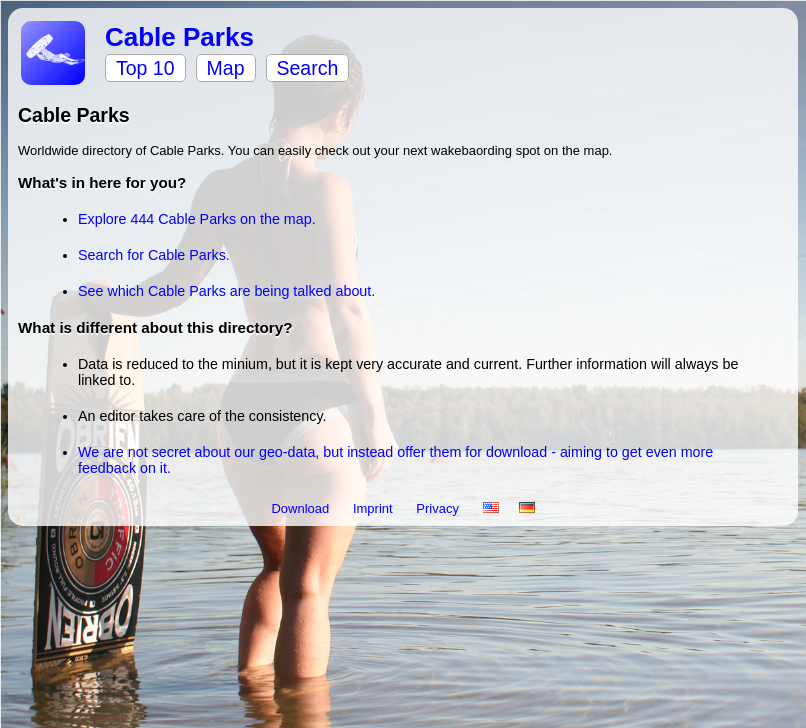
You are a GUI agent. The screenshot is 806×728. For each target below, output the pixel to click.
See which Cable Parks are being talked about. (226, 291)
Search (308, 68)
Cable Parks (179, 37)
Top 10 (145, 68)
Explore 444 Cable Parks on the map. (197, 219)
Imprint (374, 508)
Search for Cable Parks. (154, 255)
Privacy (439, 508)
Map (226, 68)
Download (301, 508)
